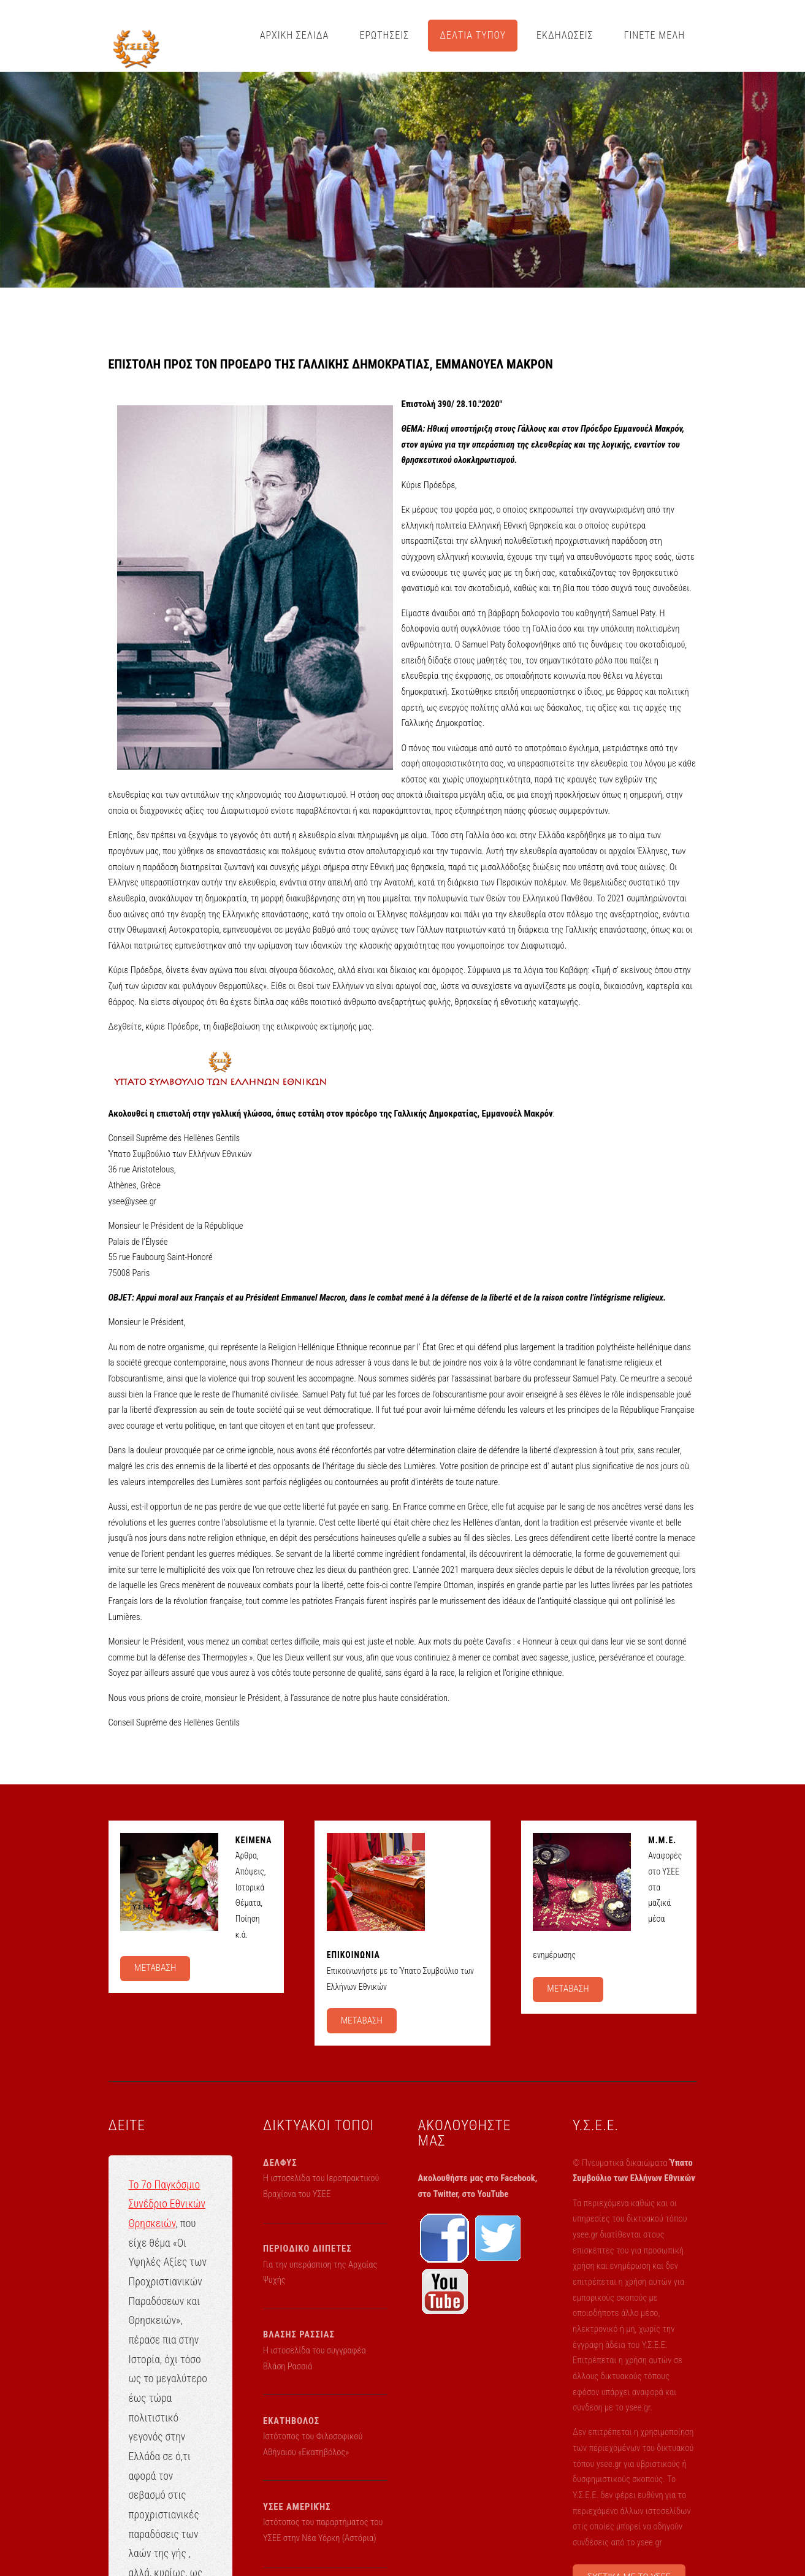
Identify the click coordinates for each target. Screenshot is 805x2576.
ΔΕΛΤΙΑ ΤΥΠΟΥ (473, 35)
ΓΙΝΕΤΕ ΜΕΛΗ (654, 35)
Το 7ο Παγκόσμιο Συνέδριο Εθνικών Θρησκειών (166, 2204)
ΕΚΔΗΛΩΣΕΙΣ (564, 35)
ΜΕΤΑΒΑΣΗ (155, 1967)
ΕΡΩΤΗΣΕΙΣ (384, 35)
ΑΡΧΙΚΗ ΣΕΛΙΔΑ (294, 35)
